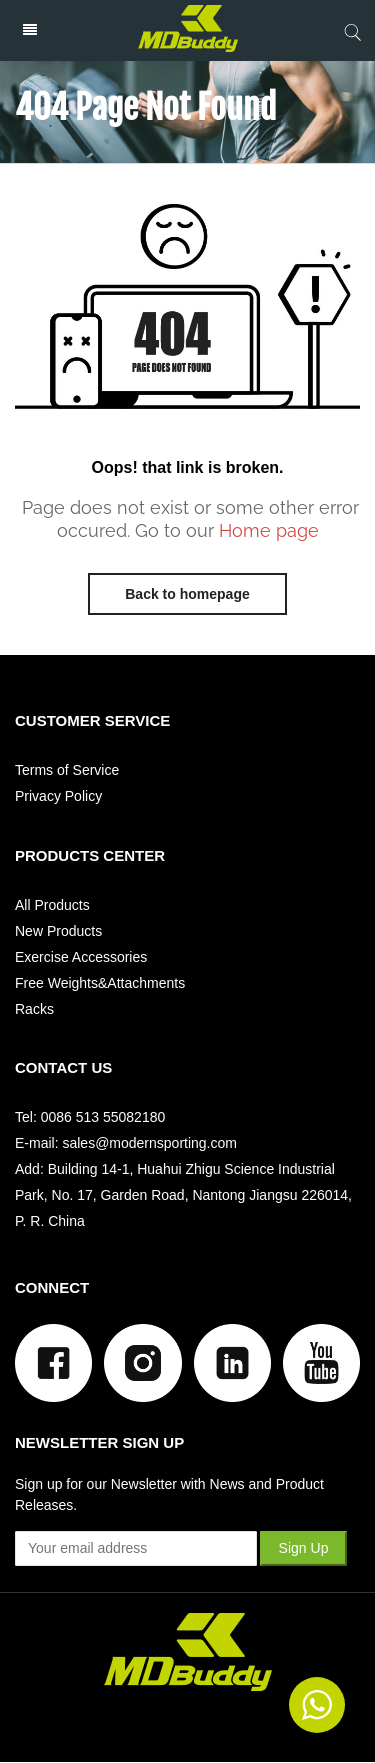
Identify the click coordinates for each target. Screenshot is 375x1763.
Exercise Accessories (81, 957)
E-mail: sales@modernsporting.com (126, 1143)
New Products (58, 931)
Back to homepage (187, 594)
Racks (34, 1009)
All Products (52, 905)
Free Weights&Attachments (100, 983)
